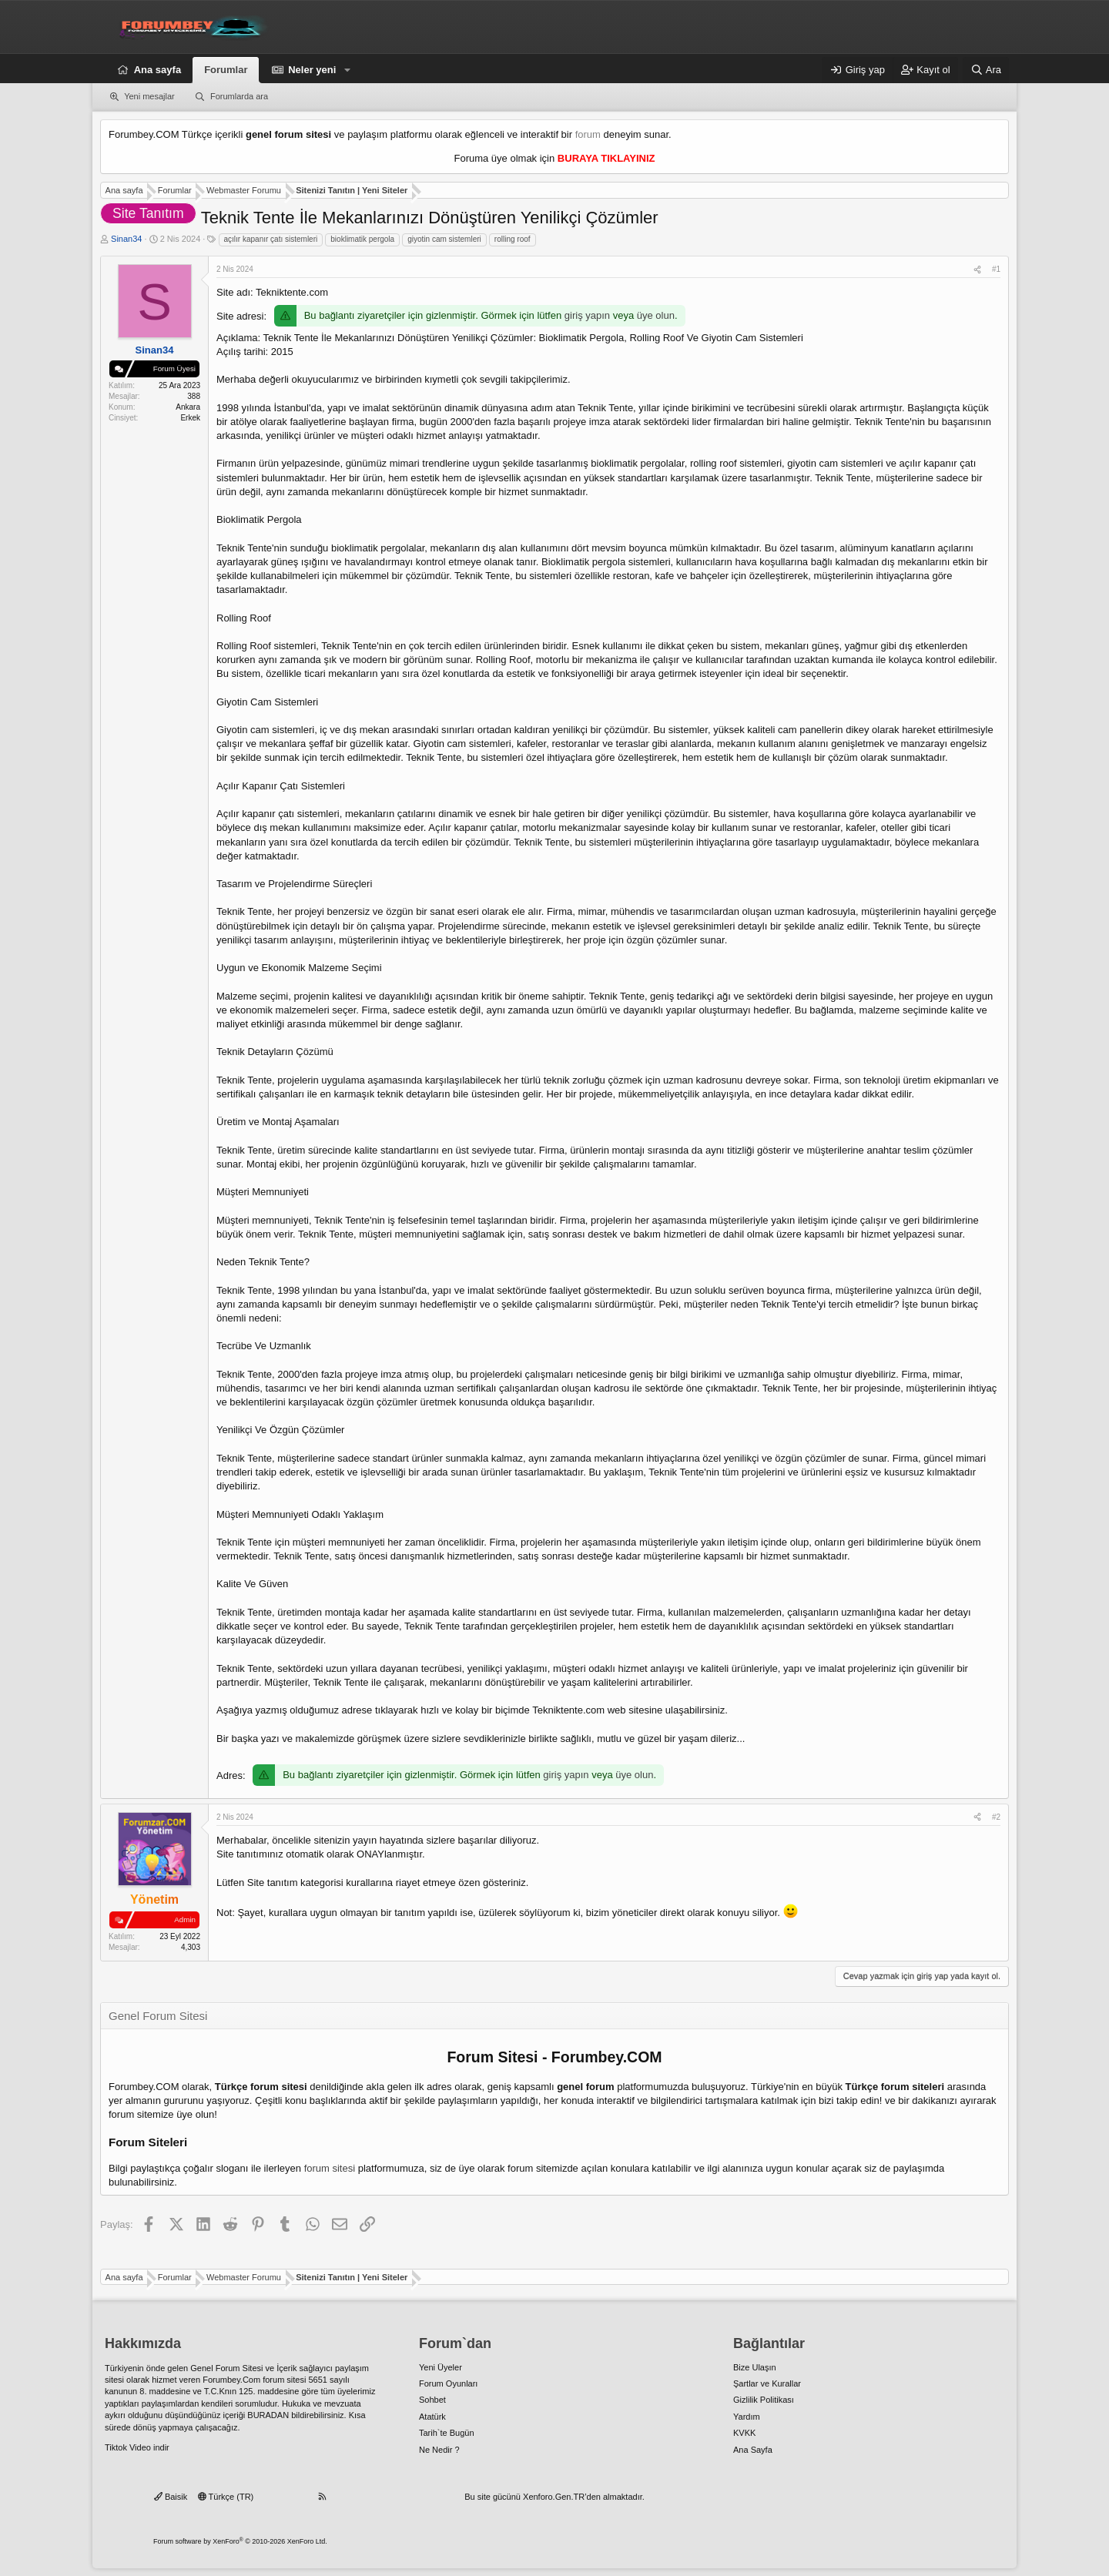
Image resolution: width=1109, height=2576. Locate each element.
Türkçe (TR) (226, 2496)
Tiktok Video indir (137, 2447)
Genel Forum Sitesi (226, 2368)
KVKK (744, 2432)
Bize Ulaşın (754, 2367)
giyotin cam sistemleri (444, 239)
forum (588, 134)
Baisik (170, 2496)
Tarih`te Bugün (446, 2432)
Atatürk (432, 2416)
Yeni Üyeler (440, 2367)
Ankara (188, 407)
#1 (996, 269)
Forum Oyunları (448, 2383)
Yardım (746, 2416)
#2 (996, 1817)
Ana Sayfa (752, 2449)
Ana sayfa (157, 69)
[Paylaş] (977, 269)
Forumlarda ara (239, 96)
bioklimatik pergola (362, 239)
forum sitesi (329, 2168)
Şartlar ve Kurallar (767, 2383)
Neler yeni (312, 69)
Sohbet (432, 2399)
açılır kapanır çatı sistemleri (271, 239)
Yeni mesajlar (149, 96)
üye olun (656, 315)
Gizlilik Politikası (763, 2399)
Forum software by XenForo (240, 2541)
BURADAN (268, 2415)
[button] (347, 70)
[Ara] (986, 70)
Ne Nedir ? (439, 2449)
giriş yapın (587, 315)
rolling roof (512, 239)
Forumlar (225, 69)
